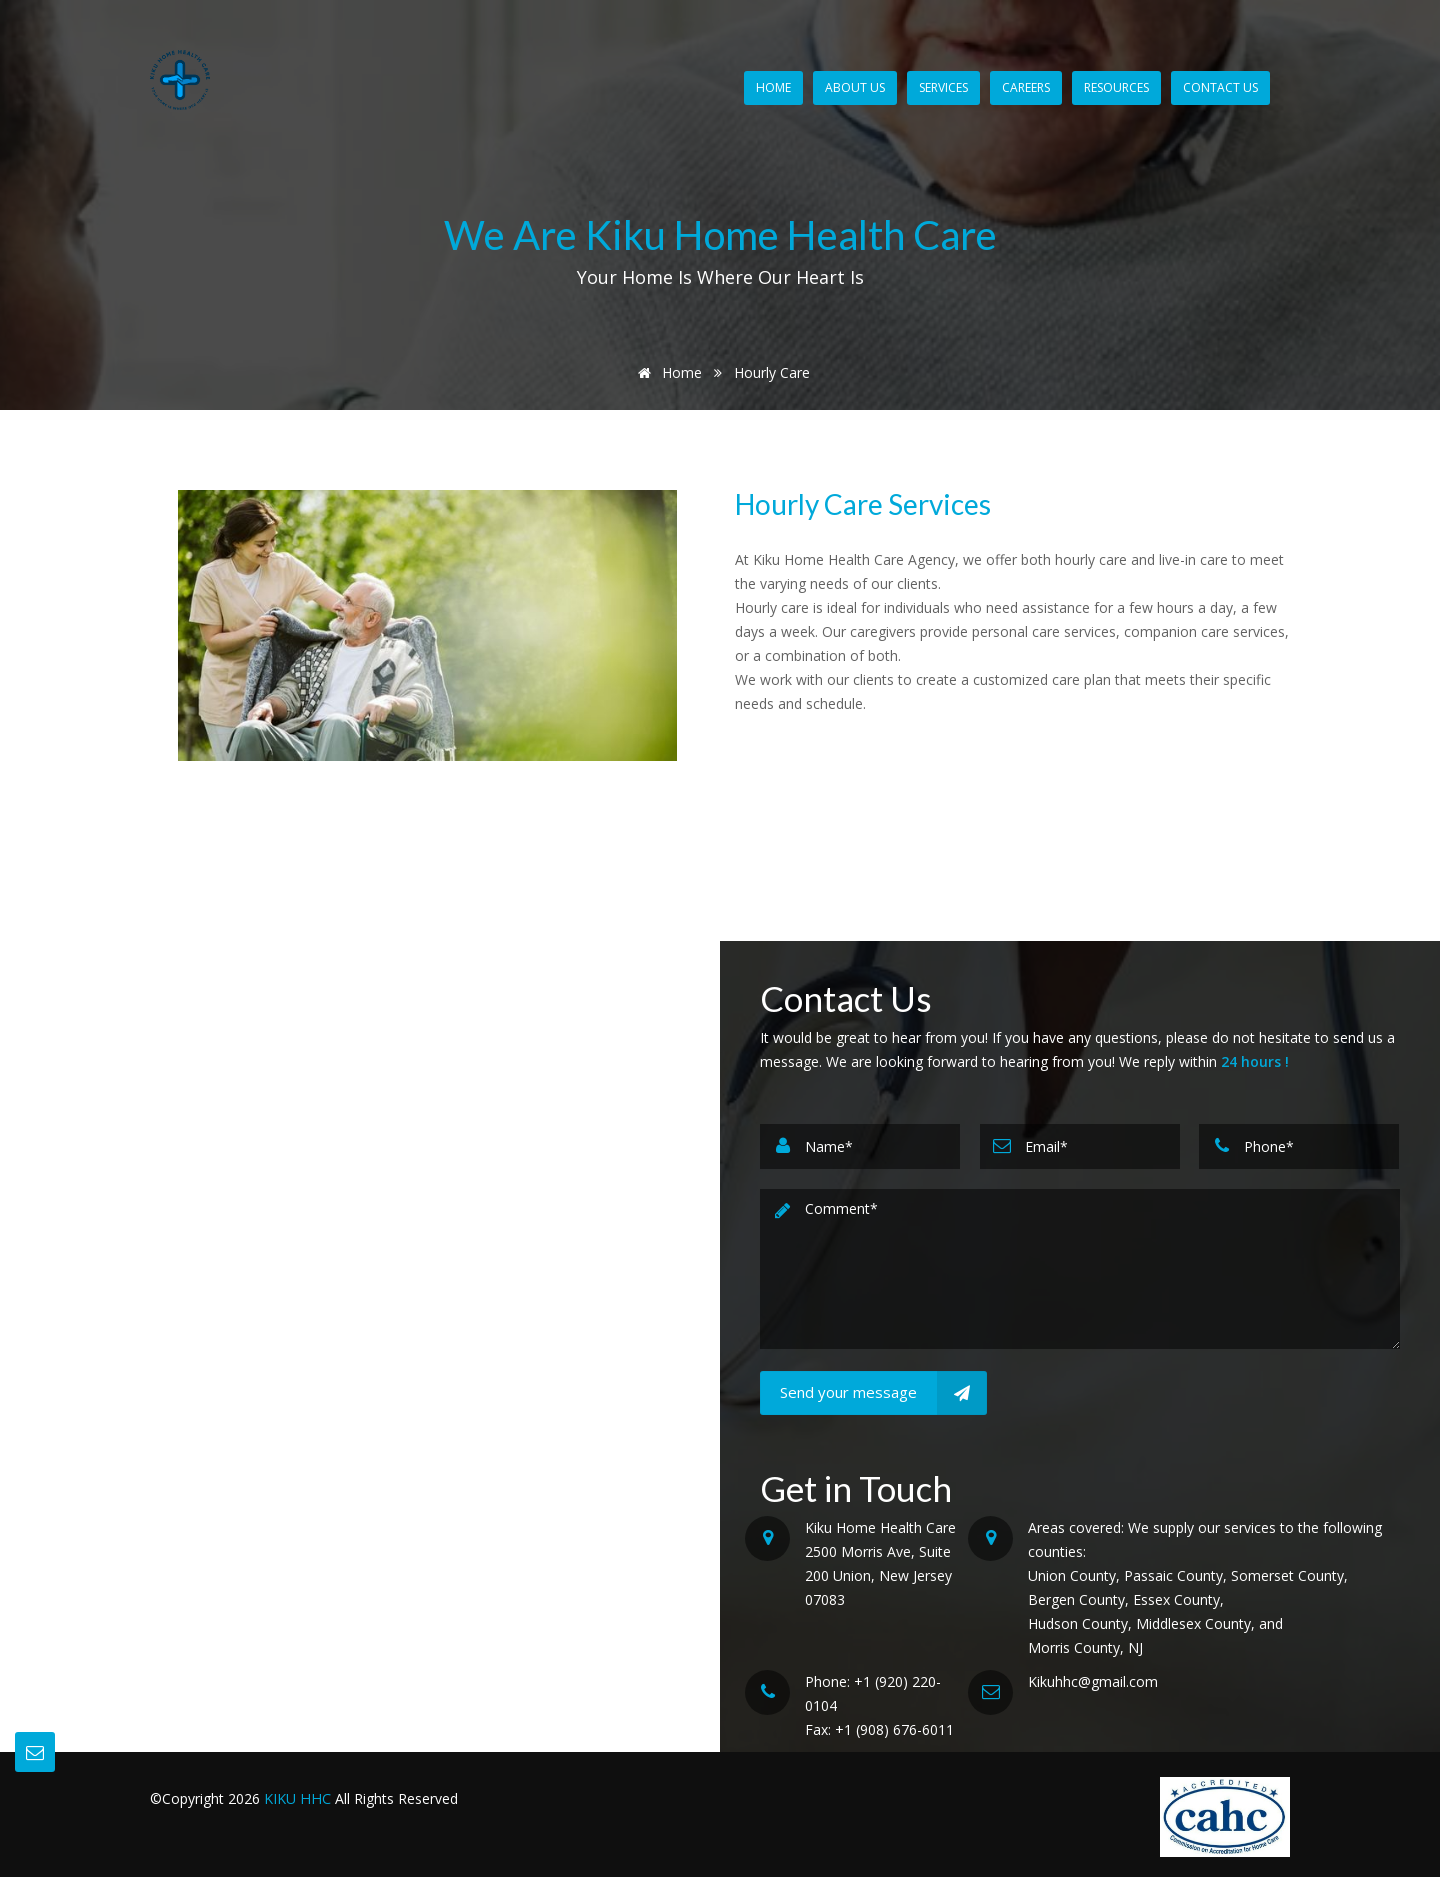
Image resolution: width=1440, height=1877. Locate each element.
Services (943, 87)
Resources (1116, 87)
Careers (1026, 87)
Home (773, 87)
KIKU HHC (298, 1798)
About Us (855, 87)
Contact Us (1220, 87)
